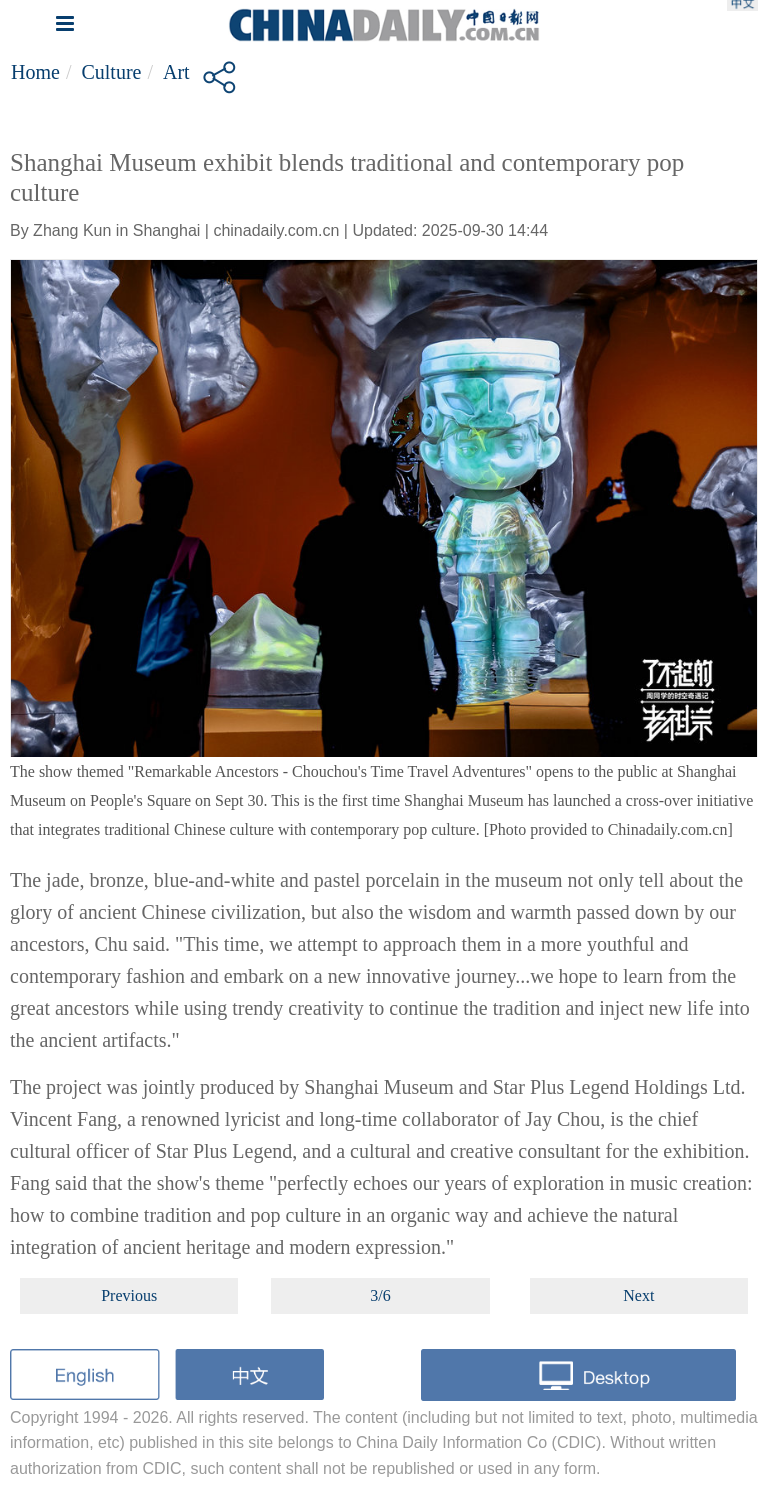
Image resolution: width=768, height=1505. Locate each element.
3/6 (380, 1295)
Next (638, 1295)
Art (176, 72)
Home (35, 72)
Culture (111, 72)
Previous (129, 1295)
